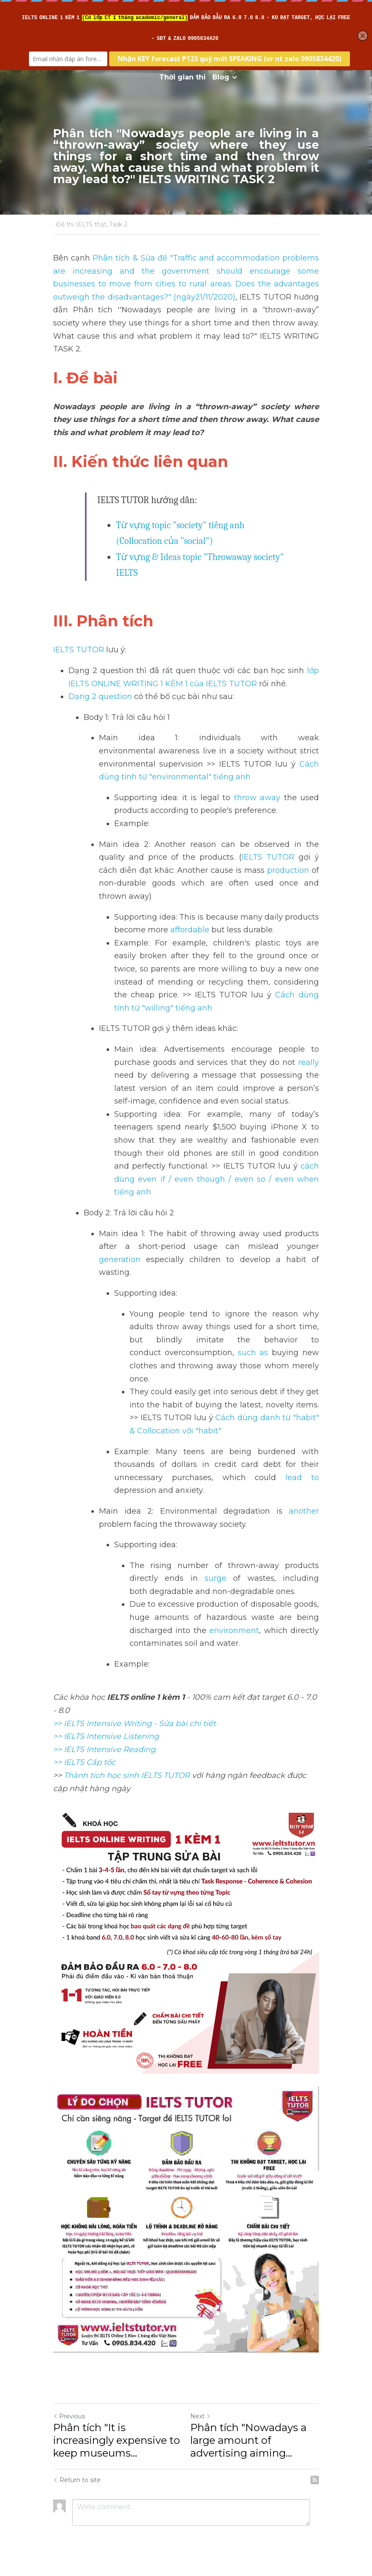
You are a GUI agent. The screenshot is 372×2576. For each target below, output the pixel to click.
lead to (297, 1477)
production (288, 870)
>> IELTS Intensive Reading (104, 1749)
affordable (189, 929)
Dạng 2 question (100, 696)
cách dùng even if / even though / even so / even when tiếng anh (217, 1179)
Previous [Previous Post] (69, 2416)
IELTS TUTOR (78, 649)
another (304, 1511)
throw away (255, 797)
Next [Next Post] (200, 2416)
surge (215, 1578)
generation (120, 1259)
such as (253, 1352)
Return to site (77, 2480)
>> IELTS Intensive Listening (106, 1736)
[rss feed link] (314, 2480)
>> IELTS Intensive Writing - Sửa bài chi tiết (134, 1723)
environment (234, 1630)
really (308, 1062)
